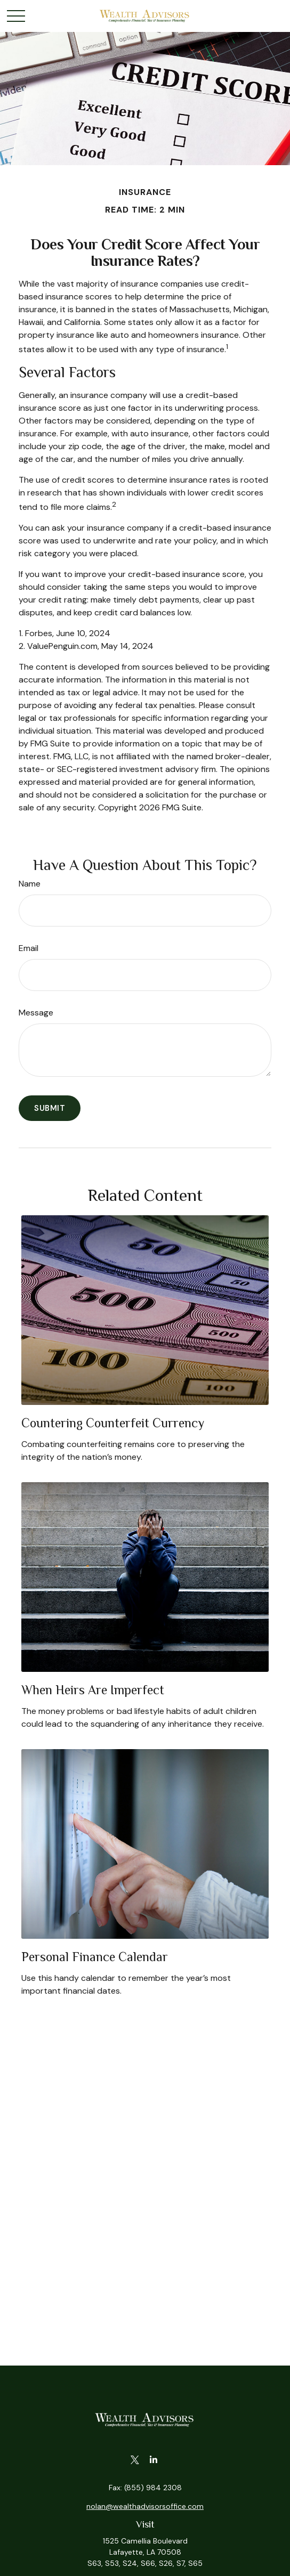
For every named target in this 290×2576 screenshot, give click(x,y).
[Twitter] (134, 2459)
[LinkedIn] (153, 2459)
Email (28, 948)
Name (30, 883)
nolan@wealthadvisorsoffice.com (145, 2506)
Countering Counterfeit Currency (112, 1423)
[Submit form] (49, 1108)
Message (36, 1012)
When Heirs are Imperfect (92, 1690)
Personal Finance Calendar (94, 1956)
